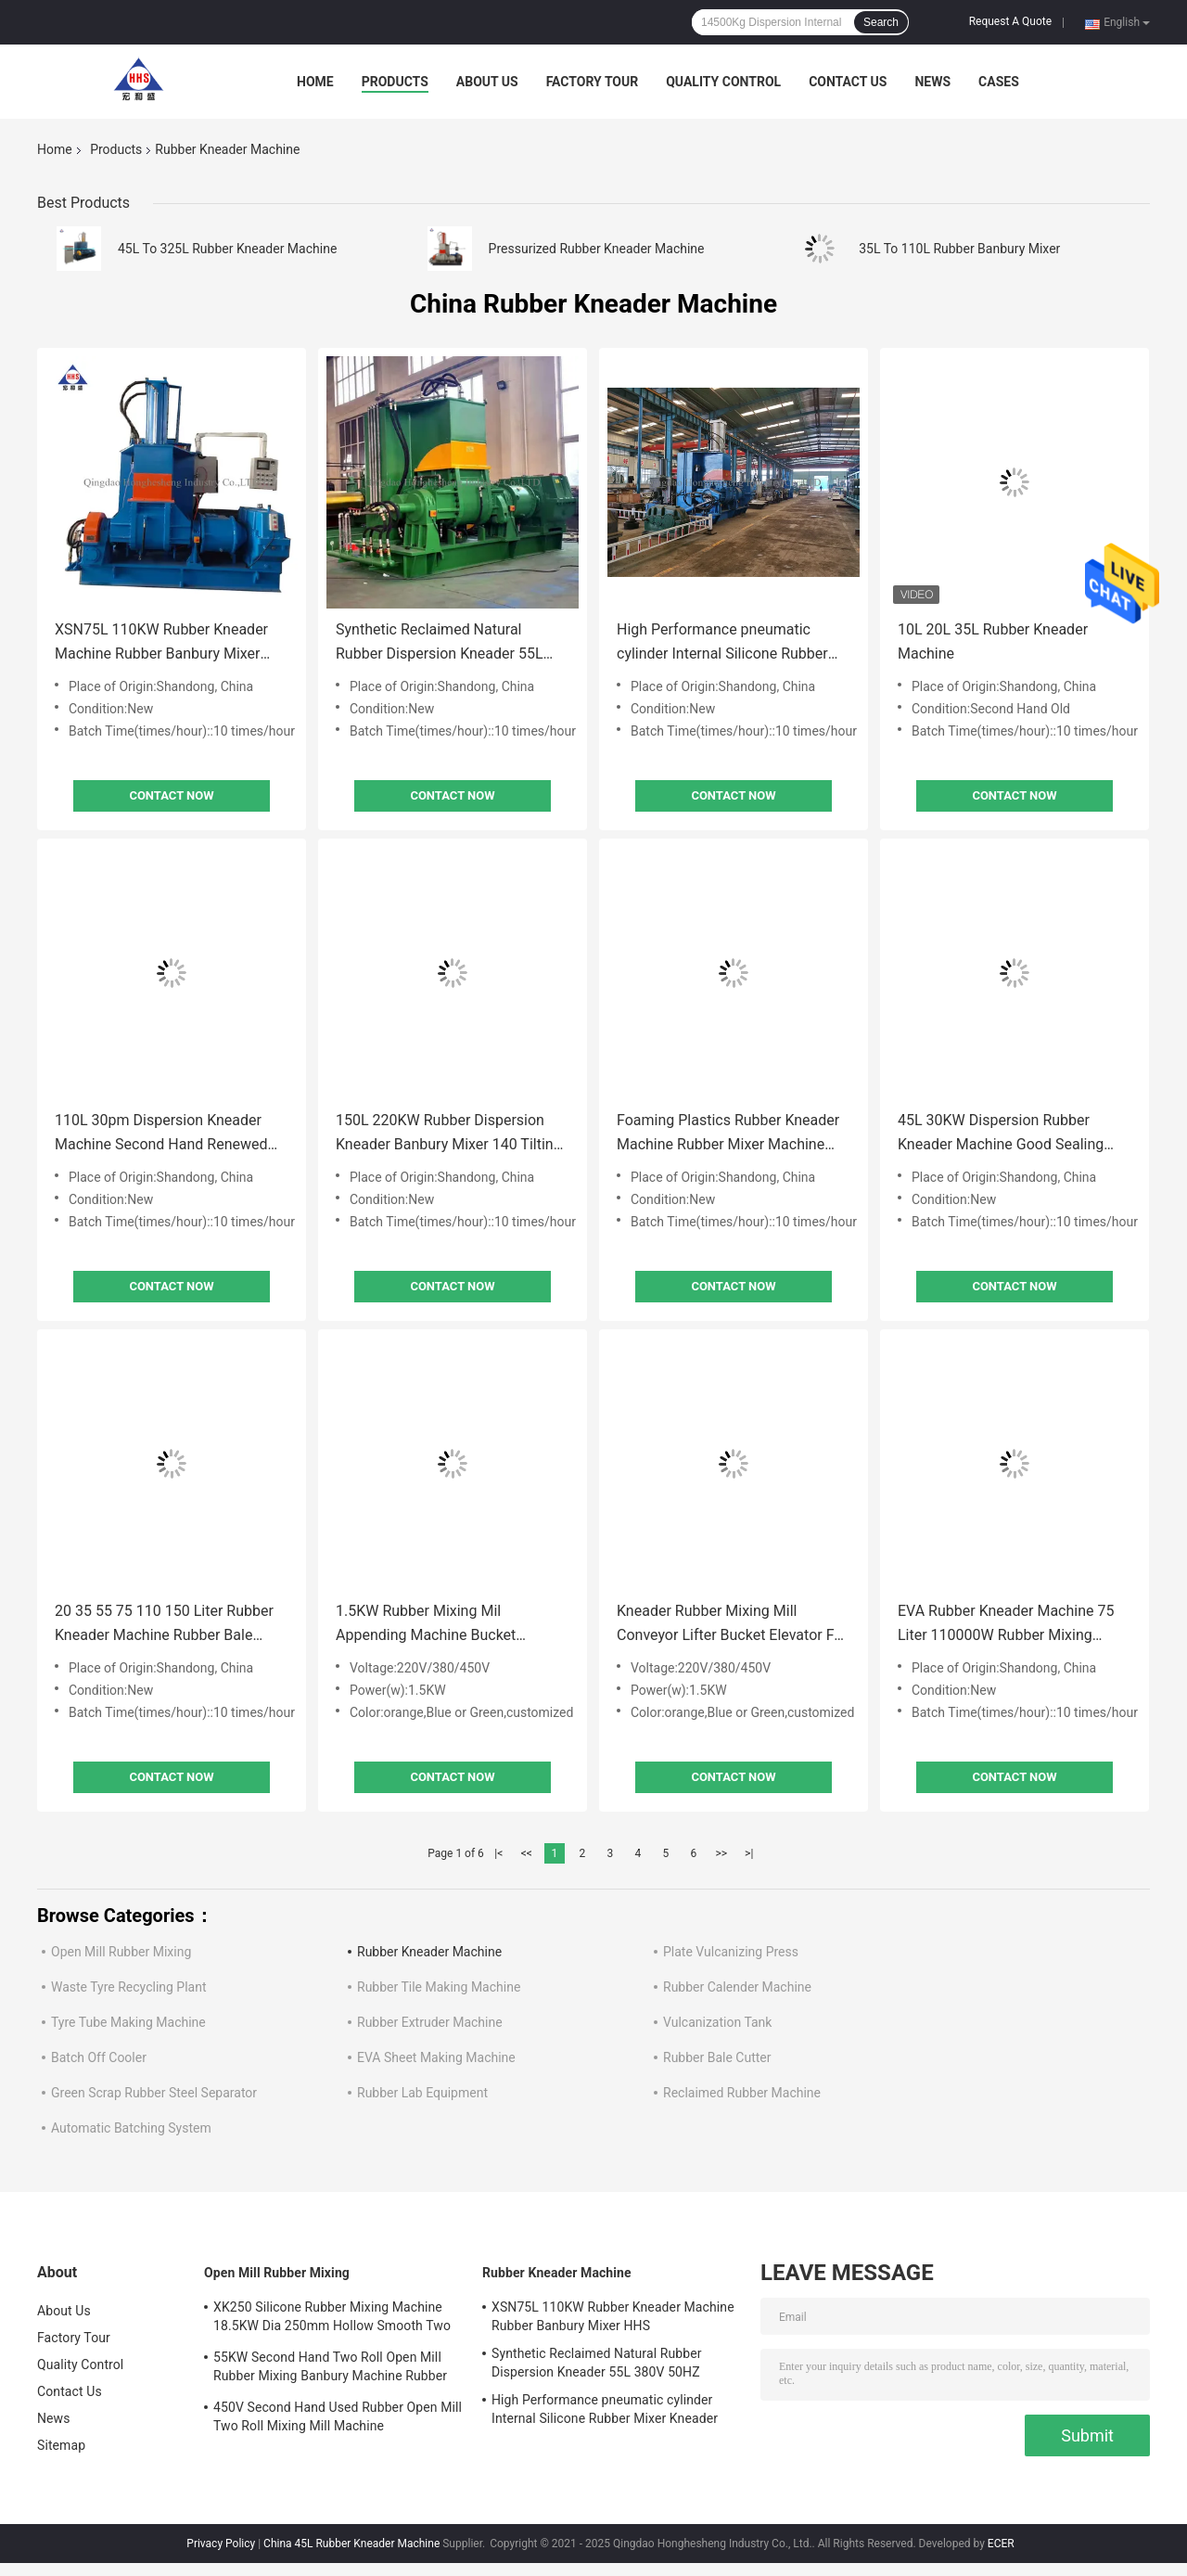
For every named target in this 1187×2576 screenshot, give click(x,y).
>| (749, 1853)
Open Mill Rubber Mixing (121, 1951)
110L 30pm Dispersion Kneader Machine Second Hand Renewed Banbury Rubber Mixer (161, 1134)
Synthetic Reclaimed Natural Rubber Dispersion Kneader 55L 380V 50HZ (439, 643)
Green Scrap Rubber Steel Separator (154, 2092)
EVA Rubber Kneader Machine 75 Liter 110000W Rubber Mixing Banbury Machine (1006, 1624)
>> (721, 1853)
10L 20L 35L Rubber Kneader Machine (993, 641)
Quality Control (723, 81)
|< (498, 1853)
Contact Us (848, 81)
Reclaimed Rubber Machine (742, 2092)
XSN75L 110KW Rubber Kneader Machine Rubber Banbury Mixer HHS (161, 643)
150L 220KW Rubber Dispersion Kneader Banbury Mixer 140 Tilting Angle (449, 1134)
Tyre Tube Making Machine (128, 2022)
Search (881, 22)
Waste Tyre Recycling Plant (129, 1987)
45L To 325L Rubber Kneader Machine (227, 248)
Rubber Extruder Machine (430, 2022)
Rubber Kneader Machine (429, 1951)
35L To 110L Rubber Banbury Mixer (959, 248)
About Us (487, 81)
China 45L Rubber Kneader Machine (351, 2543)
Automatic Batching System (131, 2128)
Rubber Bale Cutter (717, 2057)
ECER (1001, 2543)
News (932, 81)
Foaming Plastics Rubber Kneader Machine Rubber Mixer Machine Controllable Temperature (728, 1134)
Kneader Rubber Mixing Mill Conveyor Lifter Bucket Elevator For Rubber (732, 1624)
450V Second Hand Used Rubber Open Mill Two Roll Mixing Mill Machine (337, 2416)
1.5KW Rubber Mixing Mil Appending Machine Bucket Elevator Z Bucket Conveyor (426, 1624)
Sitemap (61, 2445)
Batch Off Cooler (99, 2057)
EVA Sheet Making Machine (436, 2057)
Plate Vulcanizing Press (730, 1951)
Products (395, 81)
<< (526, 1853)
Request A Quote (1010, 21)
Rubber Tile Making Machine (438, 1987)
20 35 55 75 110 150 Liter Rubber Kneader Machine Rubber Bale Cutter (164, 1624)
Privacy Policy (220, 2543)
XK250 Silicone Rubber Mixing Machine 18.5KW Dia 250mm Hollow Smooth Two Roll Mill (332, 2319)
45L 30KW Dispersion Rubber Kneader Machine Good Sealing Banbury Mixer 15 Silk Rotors (1001, 1134)
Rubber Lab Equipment (422, 2092)
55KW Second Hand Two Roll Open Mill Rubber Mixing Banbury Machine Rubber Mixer (330, 2369)
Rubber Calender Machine (737, 1987)
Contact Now (171, 795)
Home (315, 81)
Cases (998, 81)
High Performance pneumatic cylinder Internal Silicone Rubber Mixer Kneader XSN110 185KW (722, 643)
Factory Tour (592, 81)
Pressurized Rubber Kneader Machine (597, 248)
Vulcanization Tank (717, 2022)
